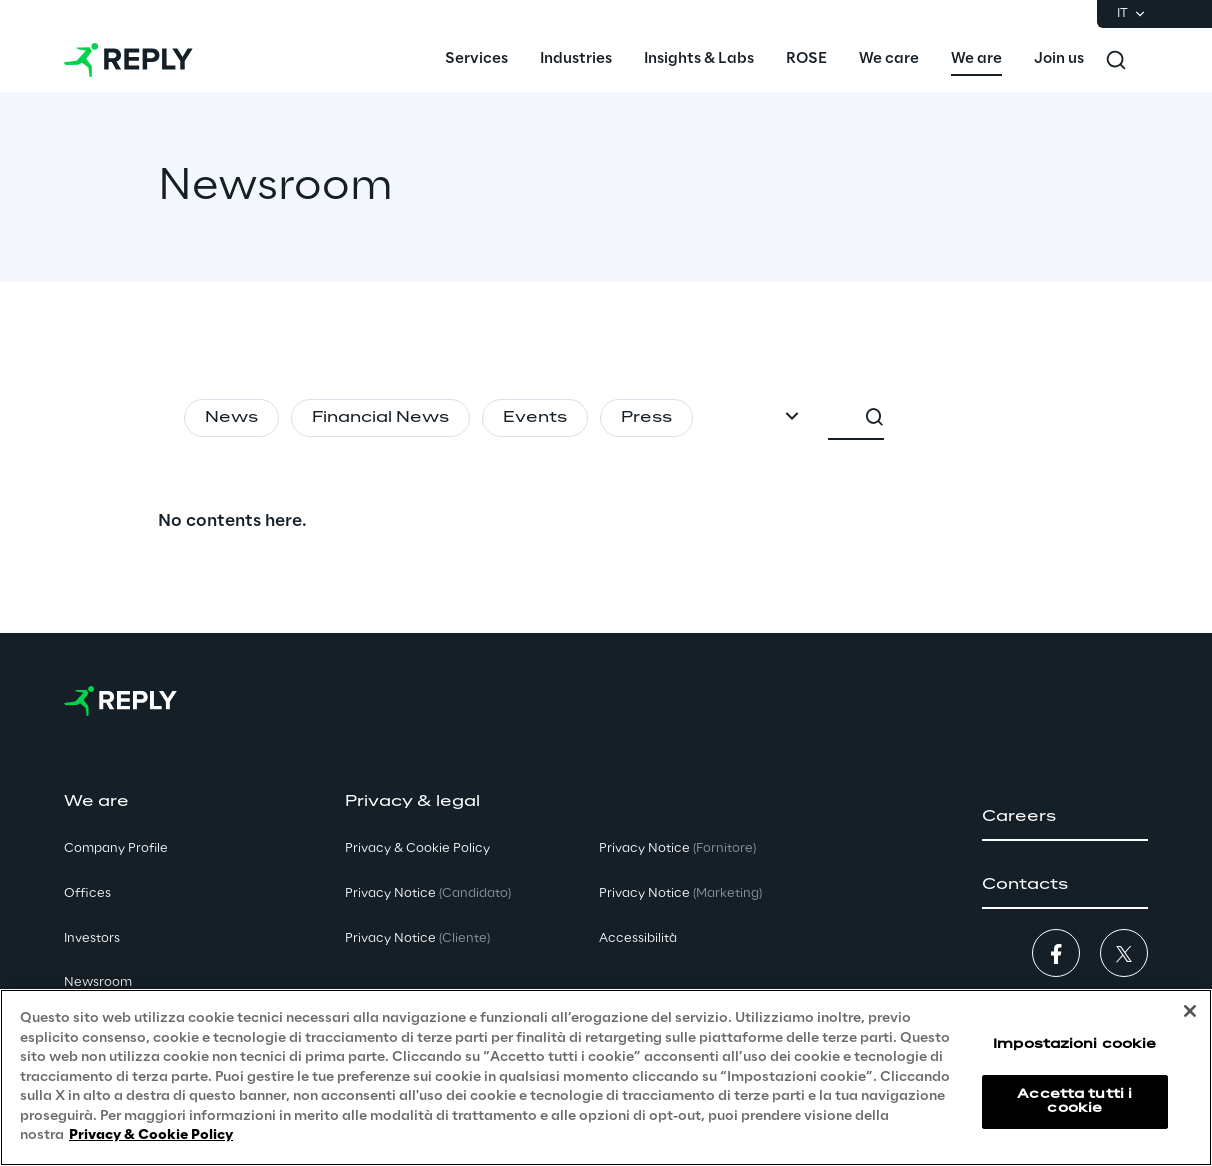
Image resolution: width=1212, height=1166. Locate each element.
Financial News (380, 418)
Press (646, 418)
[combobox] (974, 418)
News (231, 418)
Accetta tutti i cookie (1074, 1101)
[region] (606, 1077)
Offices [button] (87, 893)
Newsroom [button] (98, 982)
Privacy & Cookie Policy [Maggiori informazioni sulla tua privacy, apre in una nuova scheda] (151, 1135)
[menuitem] (476, 60)
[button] (1065, 817)
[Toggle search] (1116, 60)
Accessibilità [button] (638, 938)
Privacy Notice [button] (428, 893)
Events (535, 418)
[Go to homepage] (128, 60)
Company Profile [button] (116, 848)
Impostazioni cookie (1074, 1044)
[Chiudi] (1190, 1011)
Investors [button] (92, 938)
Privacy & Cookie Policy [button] (417, 848)
